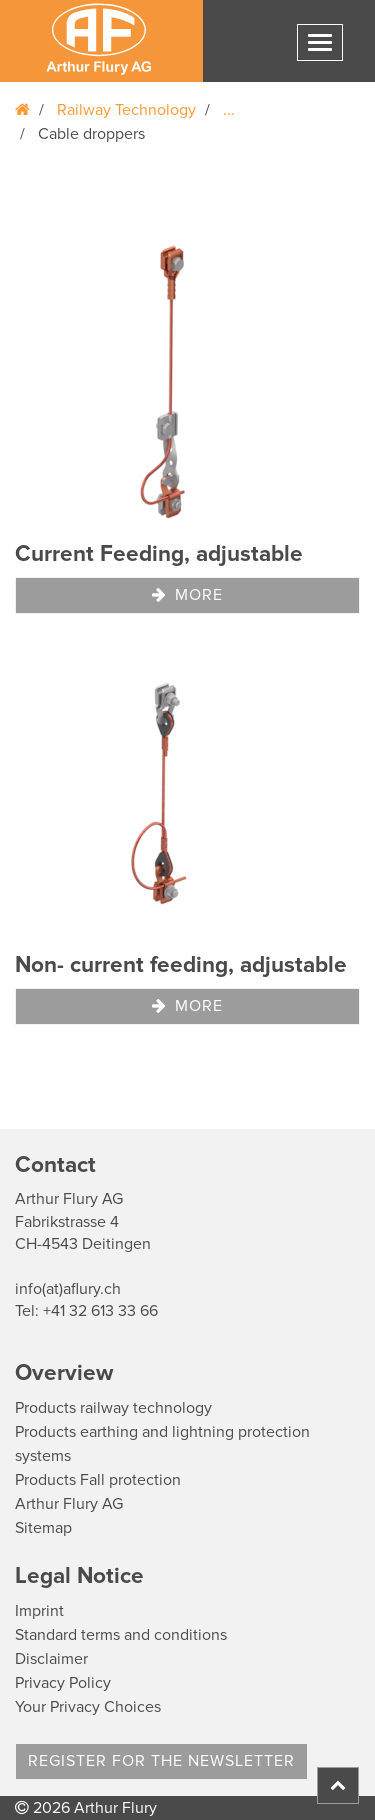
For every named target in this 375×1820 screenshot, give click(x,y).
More (187, 595)
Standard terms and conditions (121, 1635)
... (229, 110)
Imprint (39, 1611)
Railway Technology (126, 110)
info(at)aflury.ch (68, 1289)
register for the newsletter (161, 1761)
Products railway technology (113, 1408)
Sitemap (43, 1528)
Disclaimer (51, 1659)
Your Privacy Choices (88, 1707)
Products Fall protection (98, 1480)
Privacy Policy (63, 1683)
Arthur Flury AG (69, 1504)
